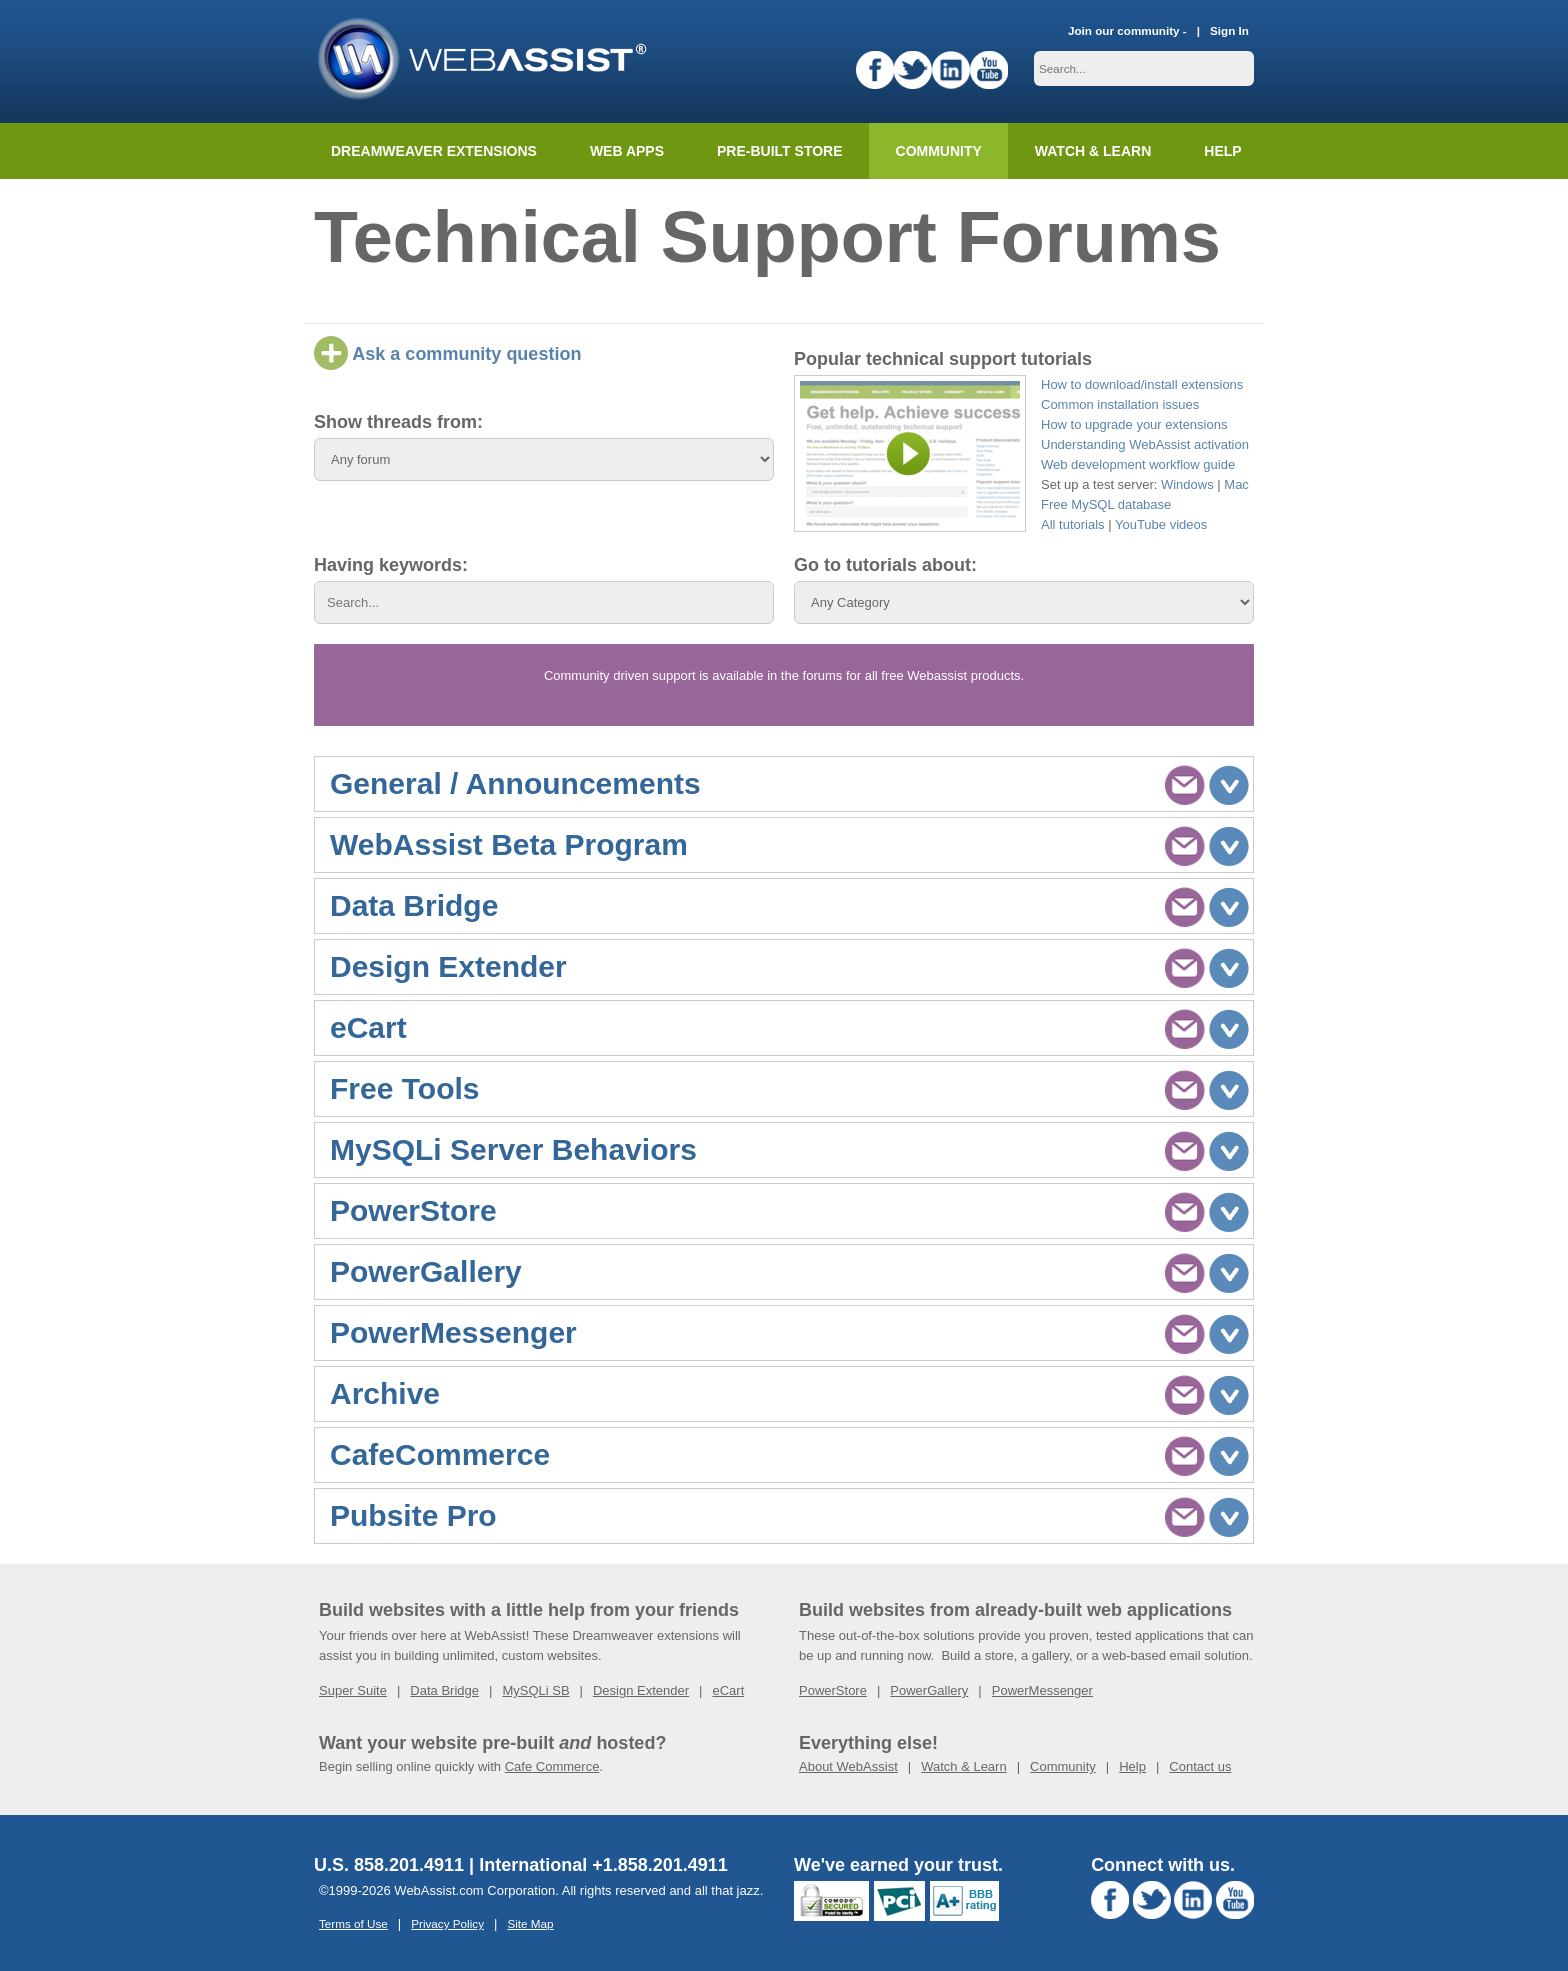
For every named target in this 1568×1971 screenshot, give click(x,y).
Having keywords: (391, 565)
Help (1132, 1766)
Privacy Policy (447, 1923)
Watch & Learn (1093, 151)
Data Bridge (444, 1690)
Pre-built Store (780, 151)
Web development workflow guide (1138, 464)
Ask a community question (447, 354)
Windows (1187, 484)
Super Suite (353, 1690)
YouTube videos (1161, 524)
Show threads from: (398, 422)
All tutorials (1073, 524)
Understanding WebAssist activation (1145, 444)
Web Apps (627, 151)
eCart (728, 1690)
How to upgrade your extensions (1134, 424)
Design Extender (641, 1690)
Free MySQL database (1106, 504)
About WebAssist (848, 1766)
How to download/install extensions (1142, 384)
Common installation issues (1120, 404)
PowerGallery (929, 1690)
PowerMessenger (1042, 1690)
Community (939, 151)
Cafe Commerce (552, 1766)
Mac (1236, 484)
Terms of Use (353, 1923)
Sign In (1229, 30)
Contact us (1200, 1766)
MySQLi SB (535, 1690)
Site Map (530, 1923)
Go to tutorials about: (885, 565)
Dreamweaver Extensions (434, 151)
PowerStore (833, 1690)
